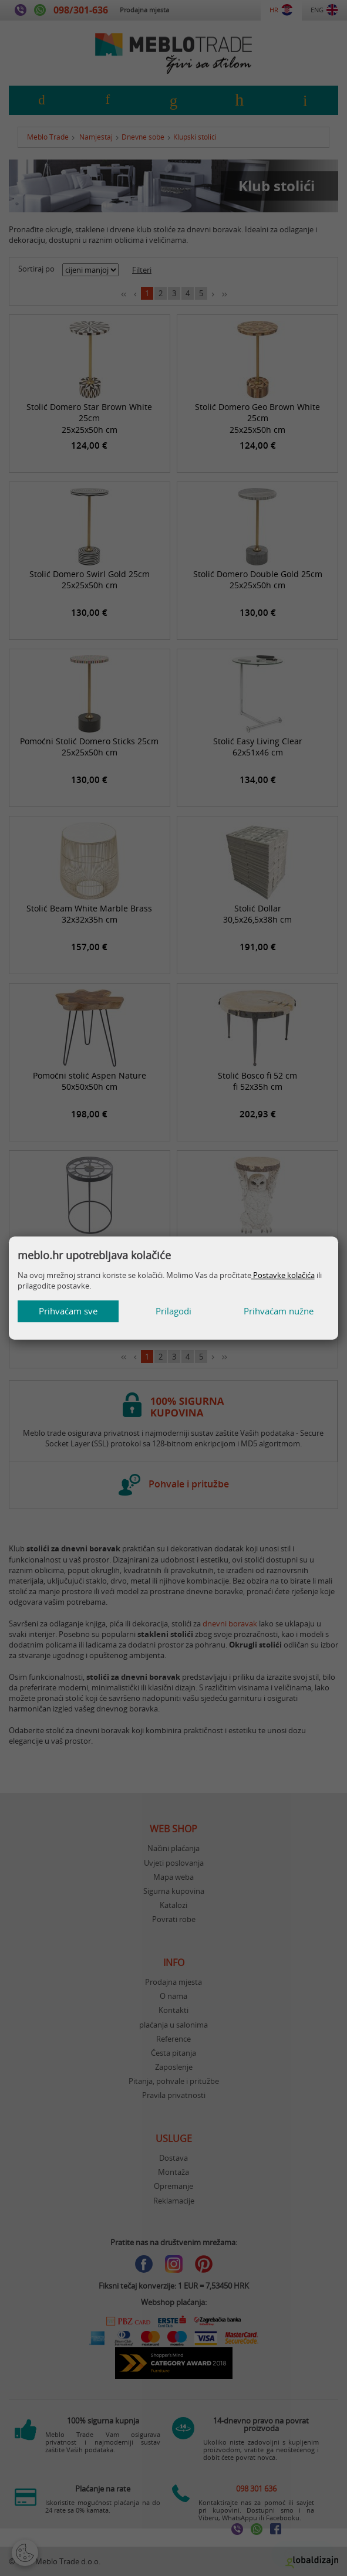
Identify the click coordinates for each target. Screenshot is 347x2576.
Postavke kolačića (283, 1275)
